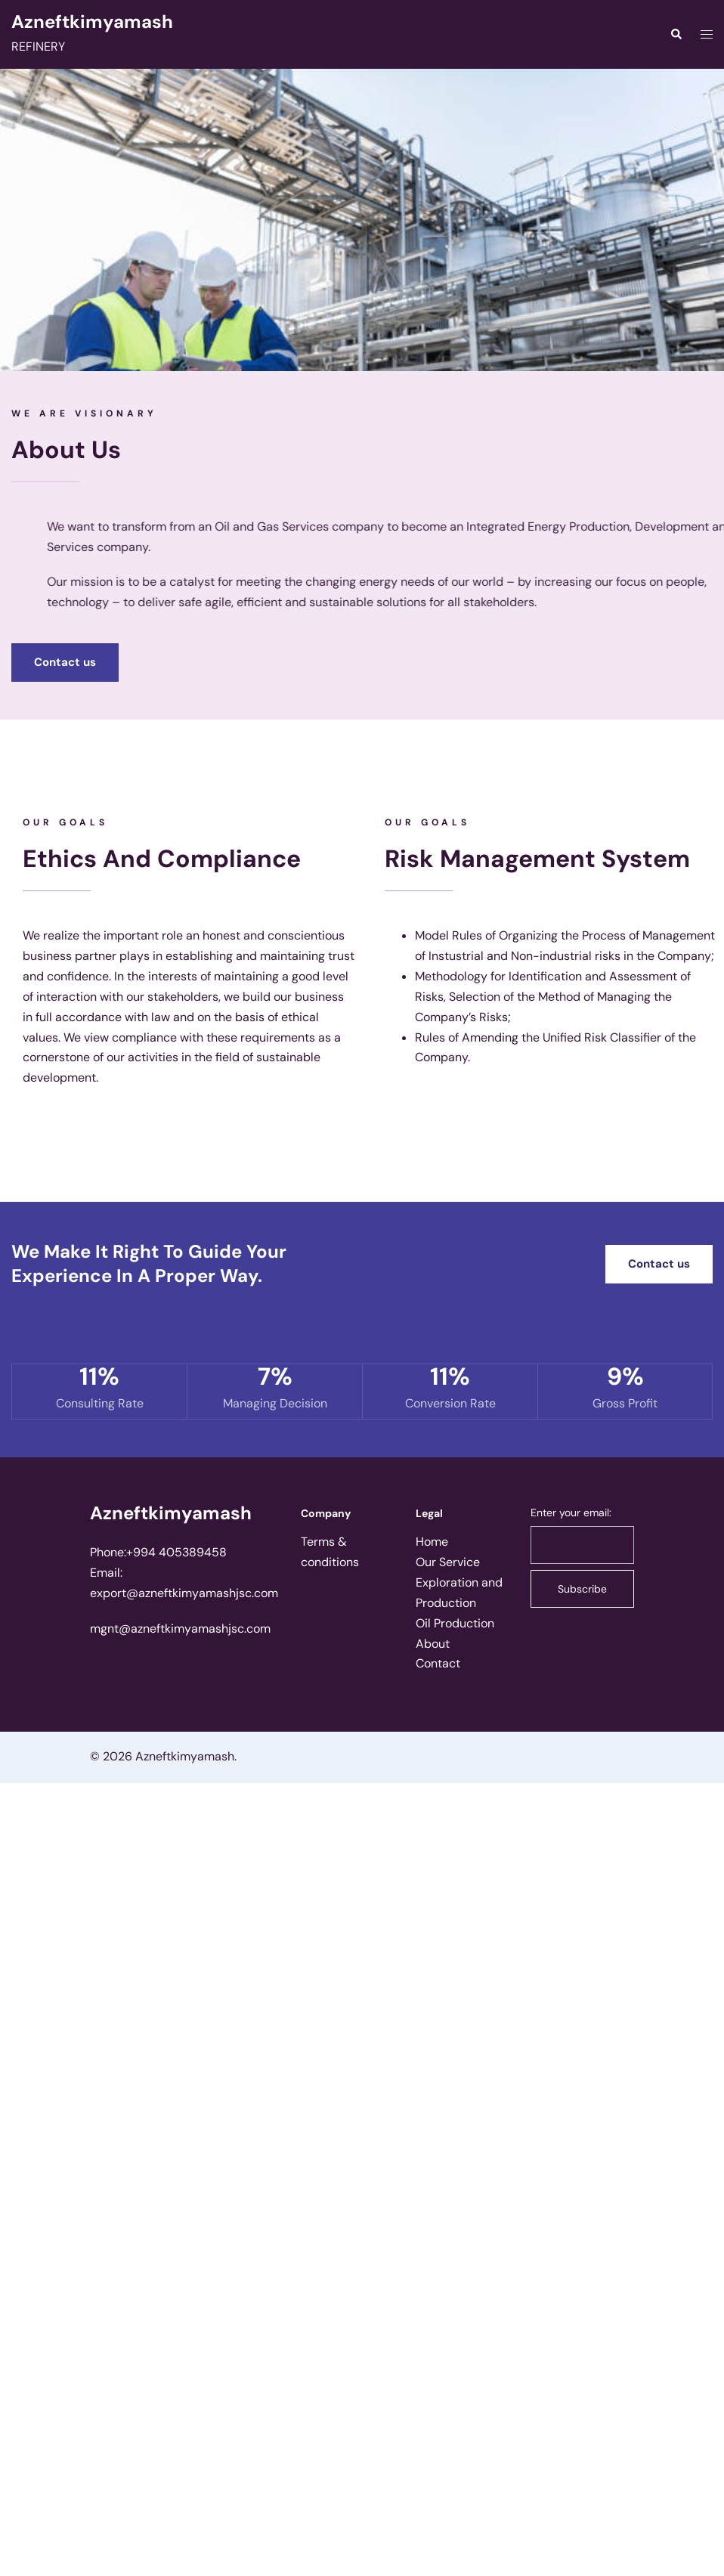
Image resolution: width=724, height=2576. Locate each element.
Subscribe (582, 1589)
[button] (65, 662)
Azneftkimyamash (92, 21)
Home (432, 1542)
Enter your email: (571, 1512)
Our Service (448, 1562)
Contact (438, 1663)
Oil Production (455, 1623)
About (433, 1644)
